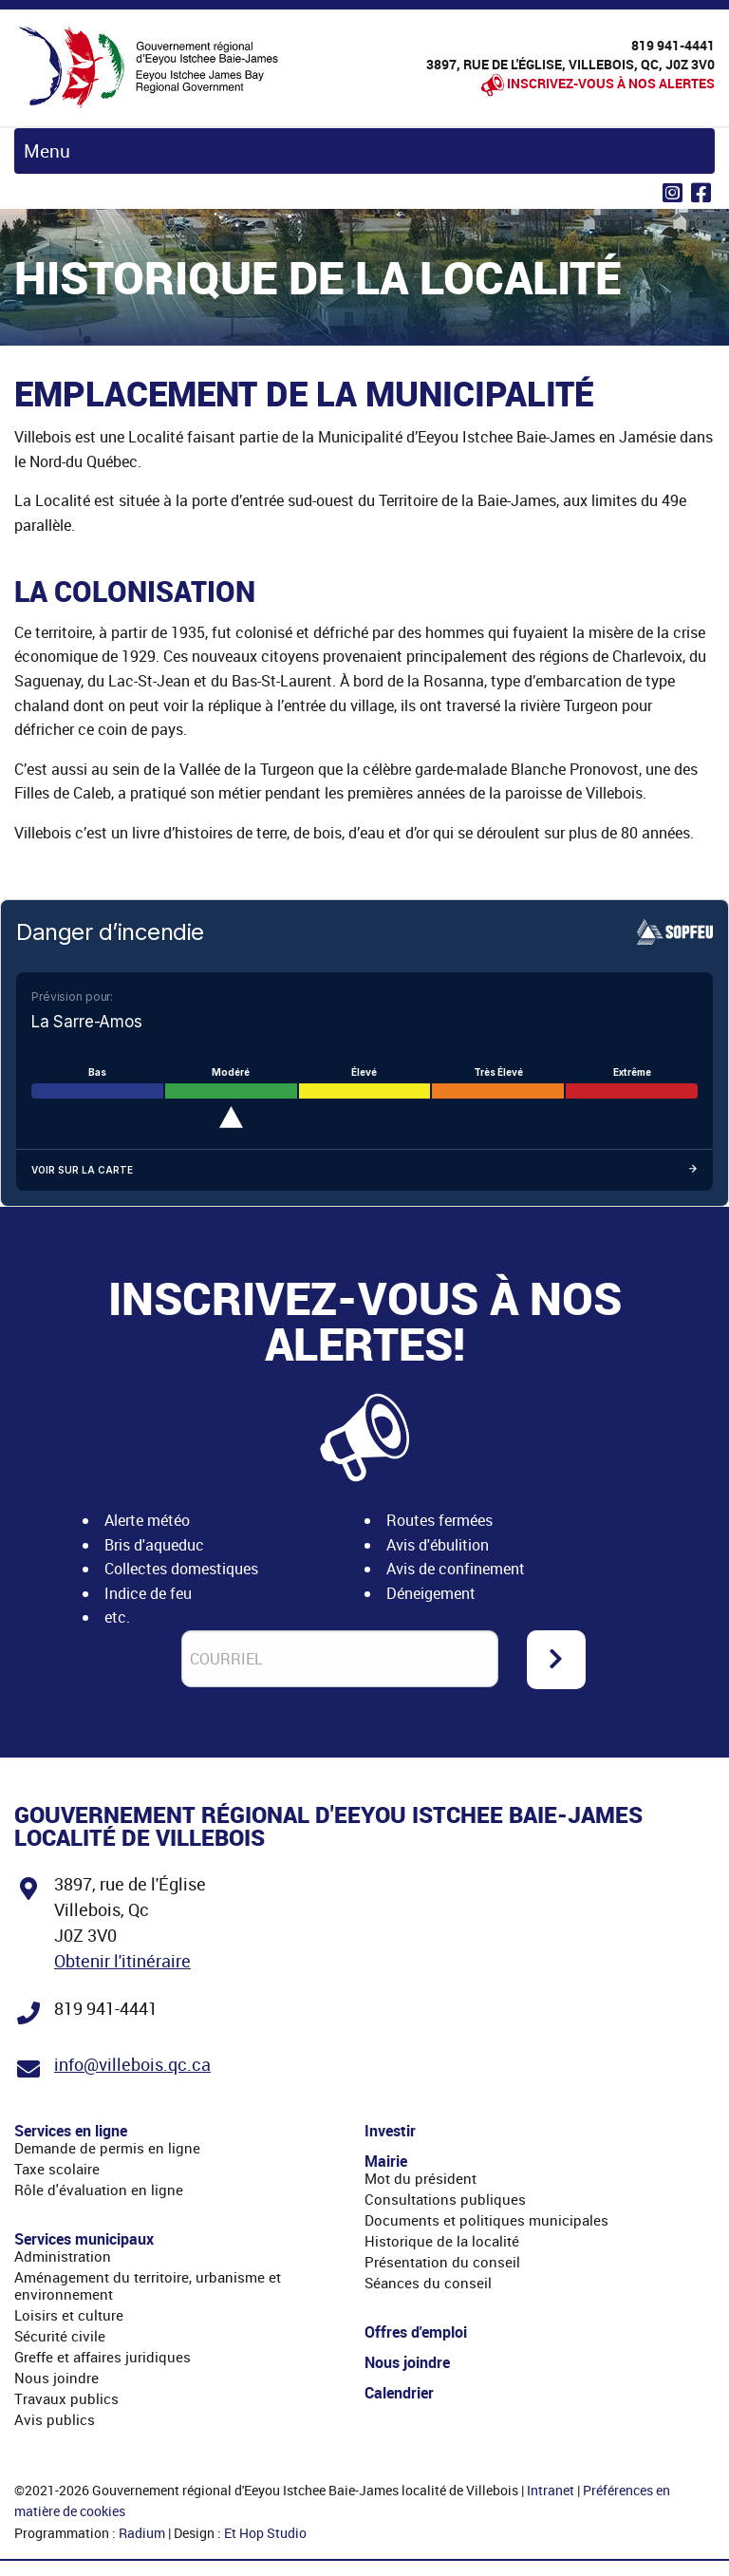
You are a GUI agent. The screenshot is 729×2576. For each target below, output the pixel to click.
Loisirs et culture (68, 2314)
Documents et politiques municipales (486, 2219)
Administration (62, 2256)
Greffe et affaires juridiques (102, 2356)
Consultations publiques (445, 2199)
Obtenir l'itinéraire (122, 1960)
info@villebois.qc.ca (132, 2064)
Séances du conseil (428, 2282)
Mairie (385, 2161)
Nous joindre (56, 2377)
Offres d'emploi (415, 2332)
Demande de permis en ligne (107, 2147)
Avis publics (54, 2419)
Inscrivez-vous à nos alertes (611, 83)
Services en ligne (70, 2130)
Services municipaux (84, 2238)
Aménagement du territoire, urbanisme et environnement (147, 2285)
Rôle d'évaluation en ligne (98, 2189)
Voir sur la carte (364, 1170)
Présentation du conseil (442, 2261)
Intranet (550, 2490)
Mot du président (420, 2178)
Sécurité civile (59, 2335)
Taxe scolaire (57, 2168)
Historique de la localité (441, 2240)
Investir (390, 2130)
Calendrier (399, 2392)
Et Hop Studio (265, 2533)
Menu (47, 151)
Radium (142, 2533)
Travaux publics (66, 2398)
